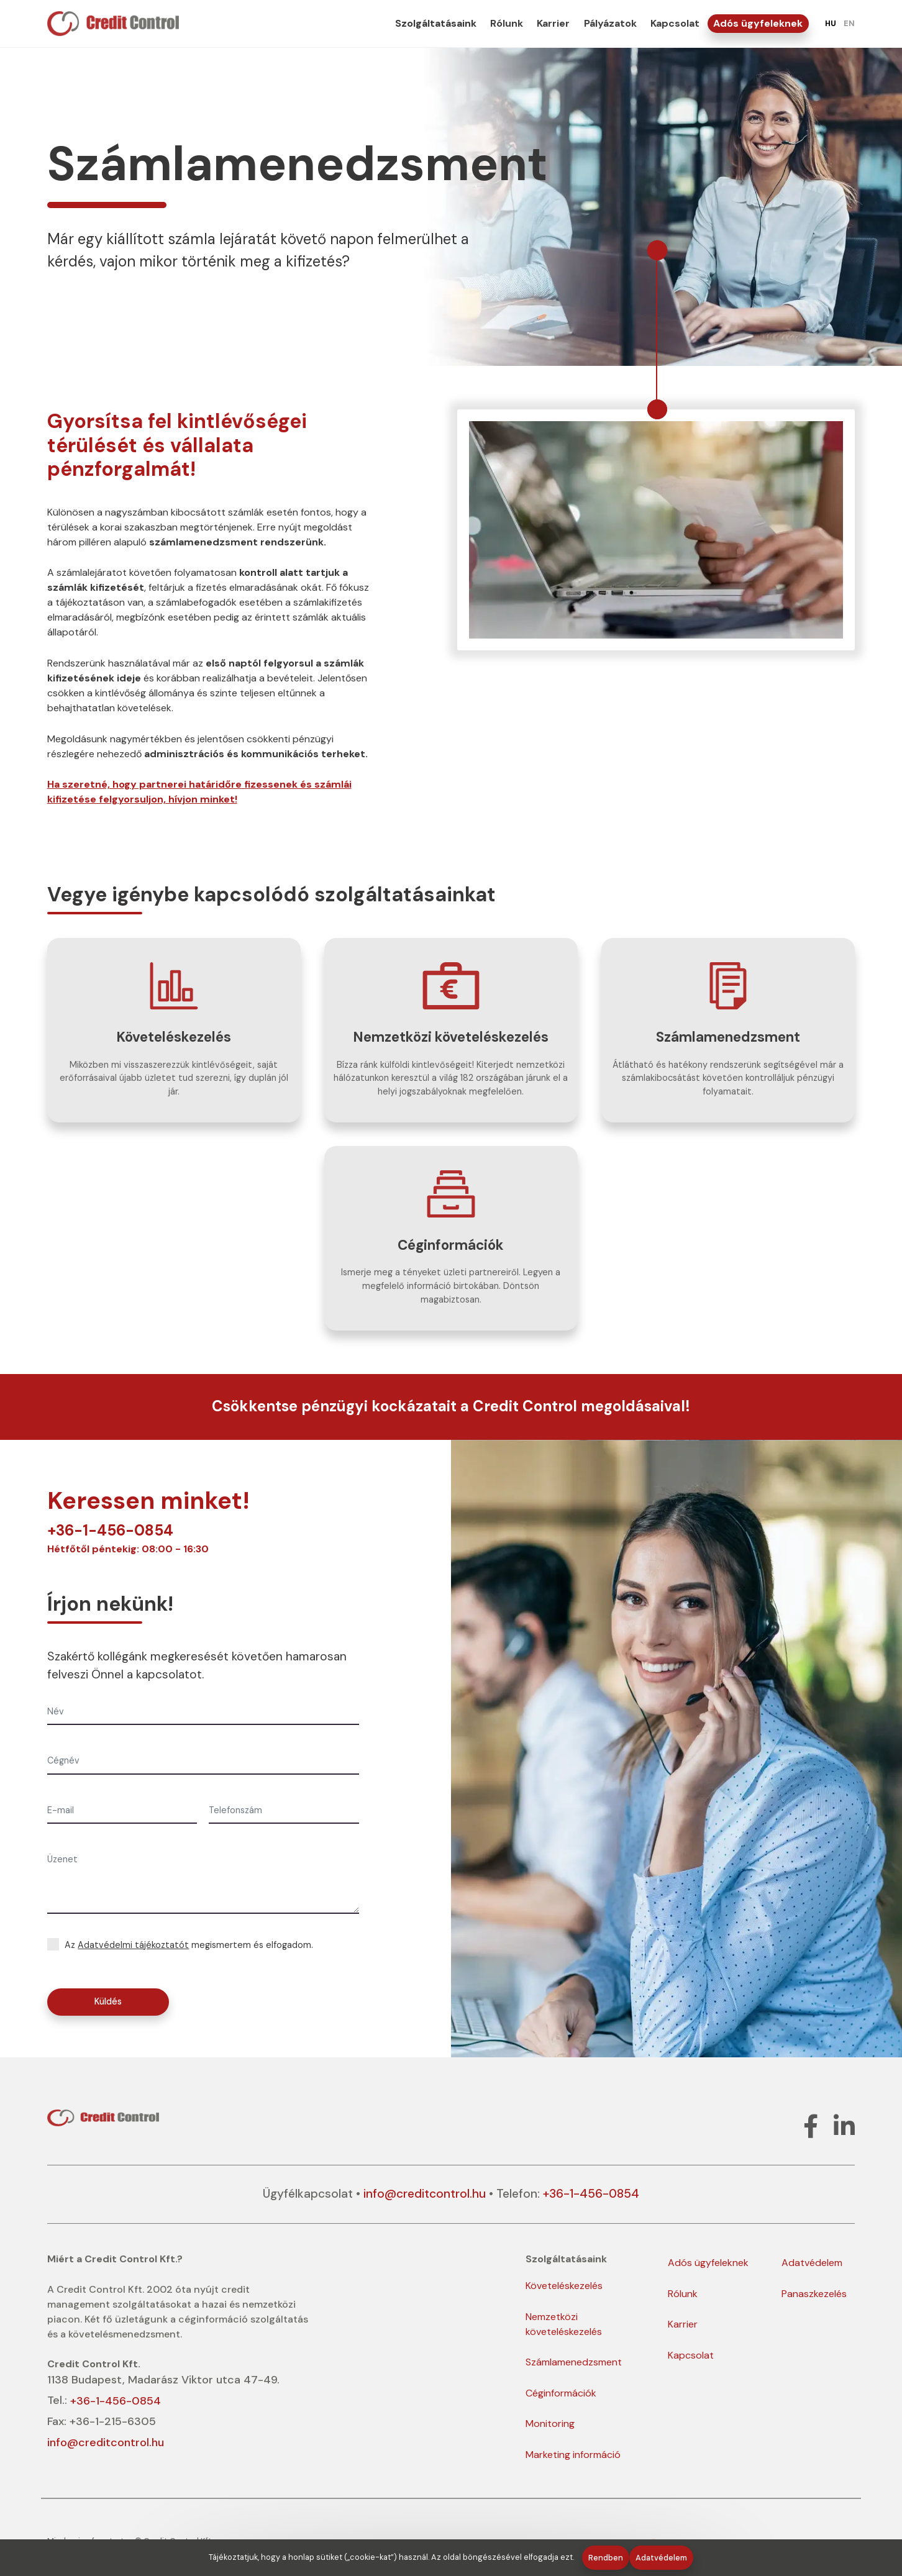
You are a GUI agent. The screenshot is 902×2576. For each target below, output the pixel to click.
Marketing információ (573, 2454)
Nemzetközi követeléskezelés (564, 2324)
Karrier (553, 23)
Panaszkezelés (814, 2293)
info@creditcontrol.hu (424, 2193)
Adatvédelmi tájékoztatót (133, 1944)
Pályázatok (610, 23)
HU (830, 23)
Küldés (108, 2001)
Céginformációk (561, 2393)
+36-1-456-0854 (110, 1530)
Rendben (605, 2557)
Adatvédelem (811, 2262)
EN (849, 23)
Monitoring (550, 2423)
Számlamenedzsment (574, 2362)
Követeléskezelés (564, 2285)
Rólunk (506, 23)
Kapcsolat (674, 23)
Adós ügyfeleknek (758, 23)
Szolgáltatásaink (435, 23)
